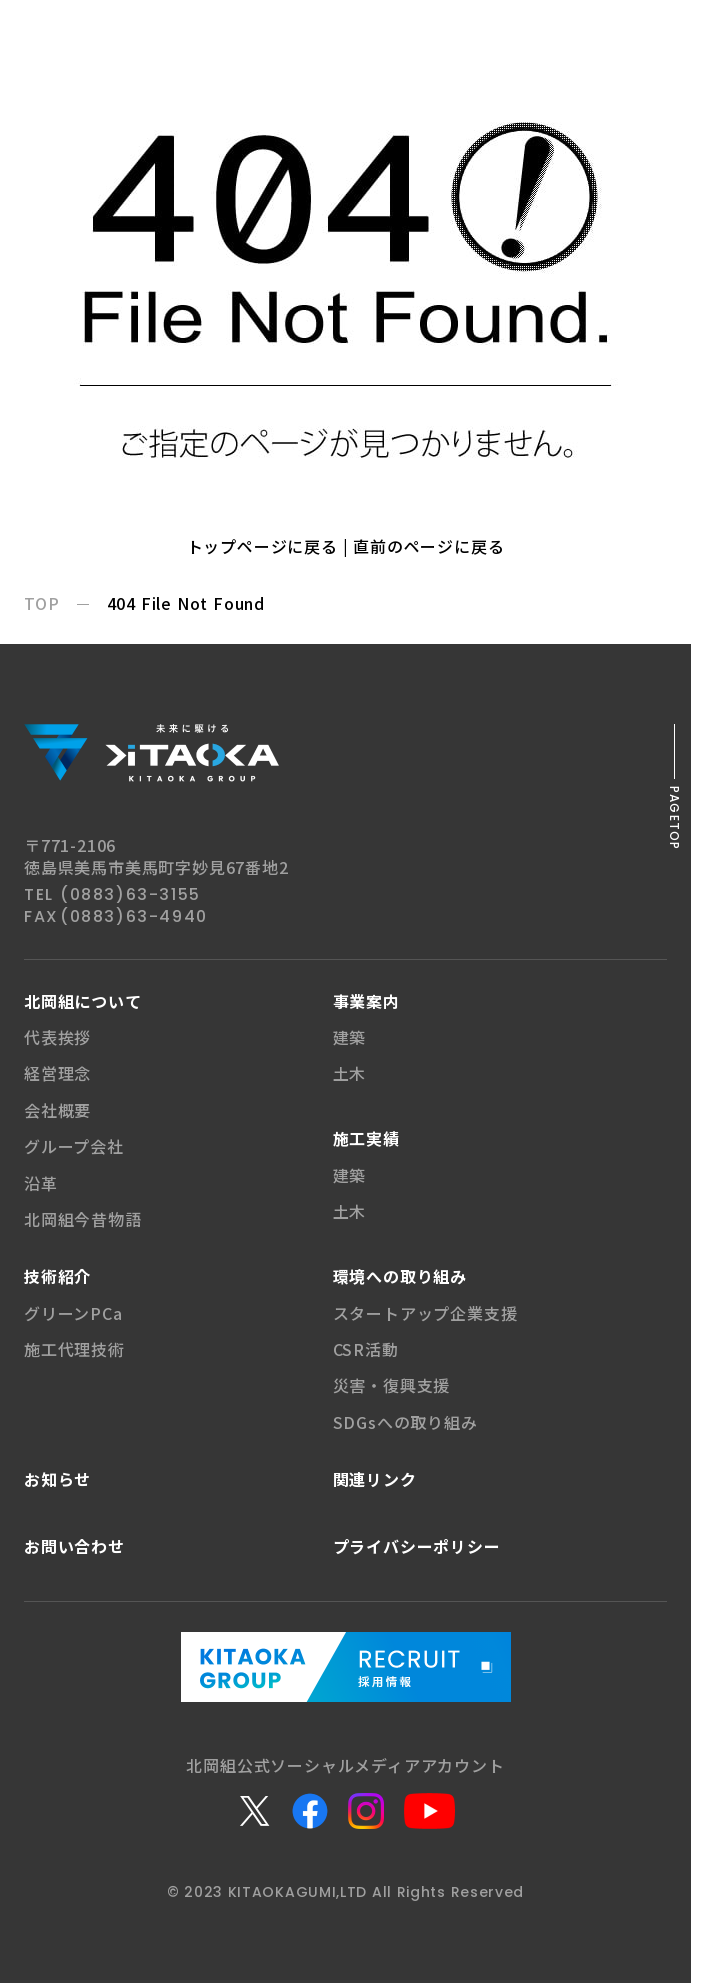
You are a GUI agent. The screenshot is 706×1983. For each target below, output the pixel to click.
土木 (350, 1073)
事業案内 (366, 1001)
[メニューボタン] (678, 28)
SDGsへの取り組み (405, 1422)
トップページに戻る (262, 546)
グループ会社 (74, 1146)
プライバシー (417, 1546)
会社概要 (57, 1110)
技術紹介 (57, 1276)
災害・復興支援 (392, 1385)
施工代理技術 (74, 1349)
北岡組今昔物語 (83, 1219)
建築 (350, 1037)
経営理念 (57, 1073)
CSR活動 (366, 1349)
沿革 (41, 1183)
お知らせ (57, 1479)
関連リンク (375, 1479)
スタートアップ (425, 1313)
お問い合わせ (74, 1546)
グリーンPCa (73, 1313)
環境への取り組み (400, 1276)
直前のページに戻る (428, 546)
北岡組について (83, 1001)
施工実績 (366, 1138)
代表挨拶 (57, 1037)
